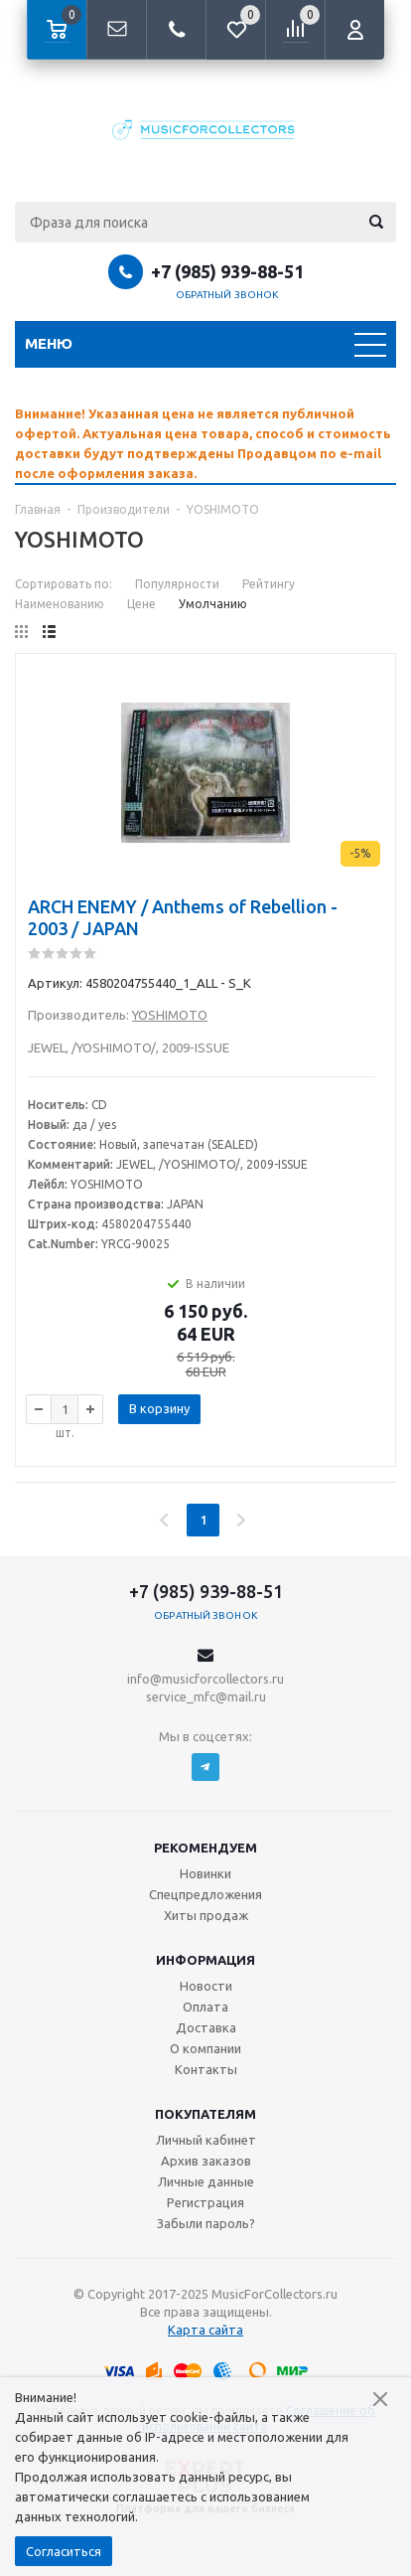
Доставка (206, 2027)
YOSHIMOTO (169, 1015)
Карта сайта (205, 2329)
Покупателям (205, 2114)
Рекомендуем (205, 1847)
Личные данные (206, 2181)
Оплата (205, 2006)
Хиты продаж (206, 1915)
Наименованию (59, 603)
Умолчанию (213, 603)
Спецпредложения (205, 1894)
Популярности (177, 583)
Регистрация (205, 2202)
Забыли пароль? (206, 2223)
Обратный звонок (227, 294)
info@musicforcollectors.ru (205, 1679)
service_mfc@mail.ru (206, 1696)
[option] (205, 443)
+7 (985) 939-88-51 (227, 271)
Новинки (205, 1873)
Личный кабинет (206, 2140)
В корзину (159, 1408)
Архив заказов (206, 2161)
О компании (205, 2048)
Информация (205, 1960)
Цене (141, 603)
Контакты (206, 2069)
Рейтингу (268, 583)
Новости (206, 1986)
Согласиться (63, 2551)
